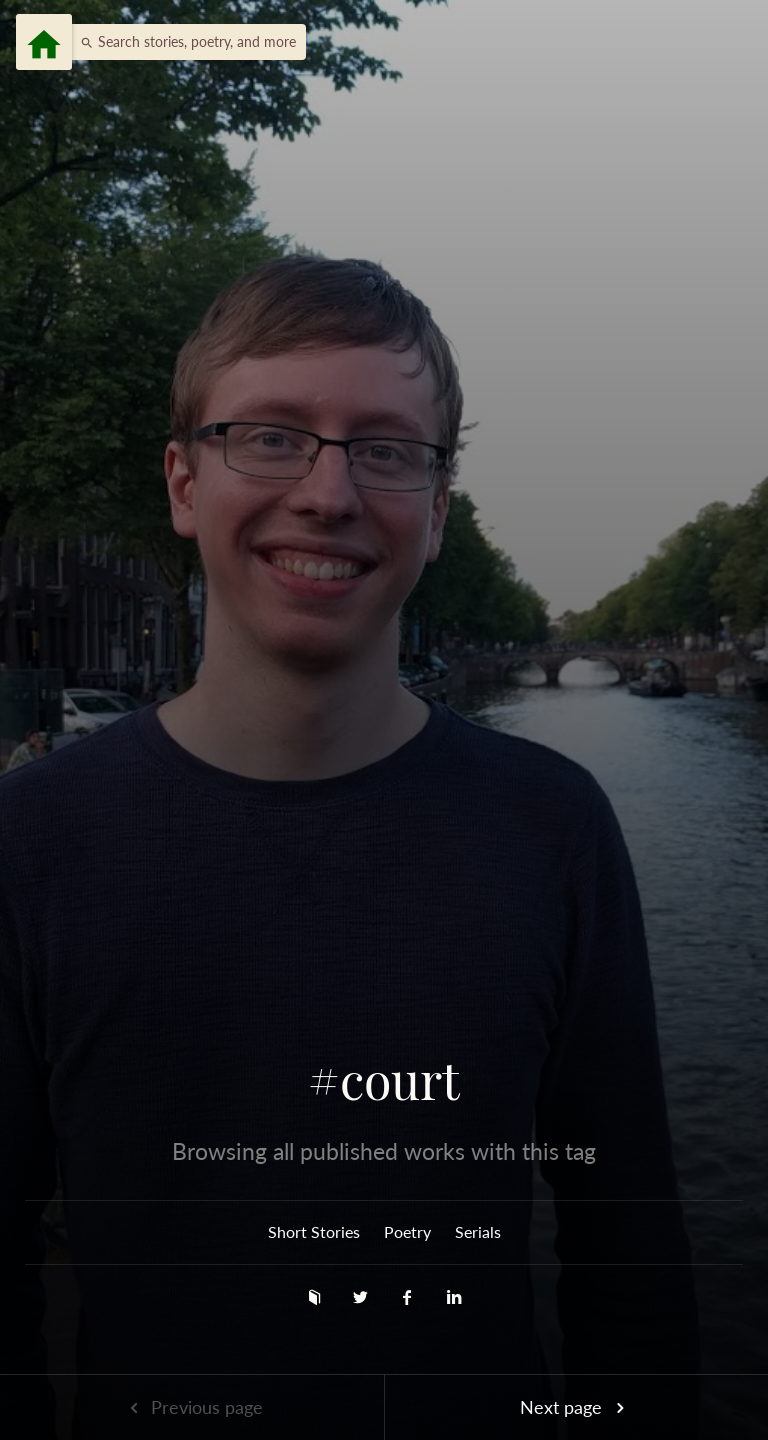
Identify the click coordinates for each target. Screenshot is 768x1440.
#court (384, 1080)
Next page (576, 1407)
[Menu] (44, 42)
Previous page (192, 1407)
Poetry (407, 1231)
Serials (478, 1231)
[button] (183, 42)
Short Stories (314, 1231)
